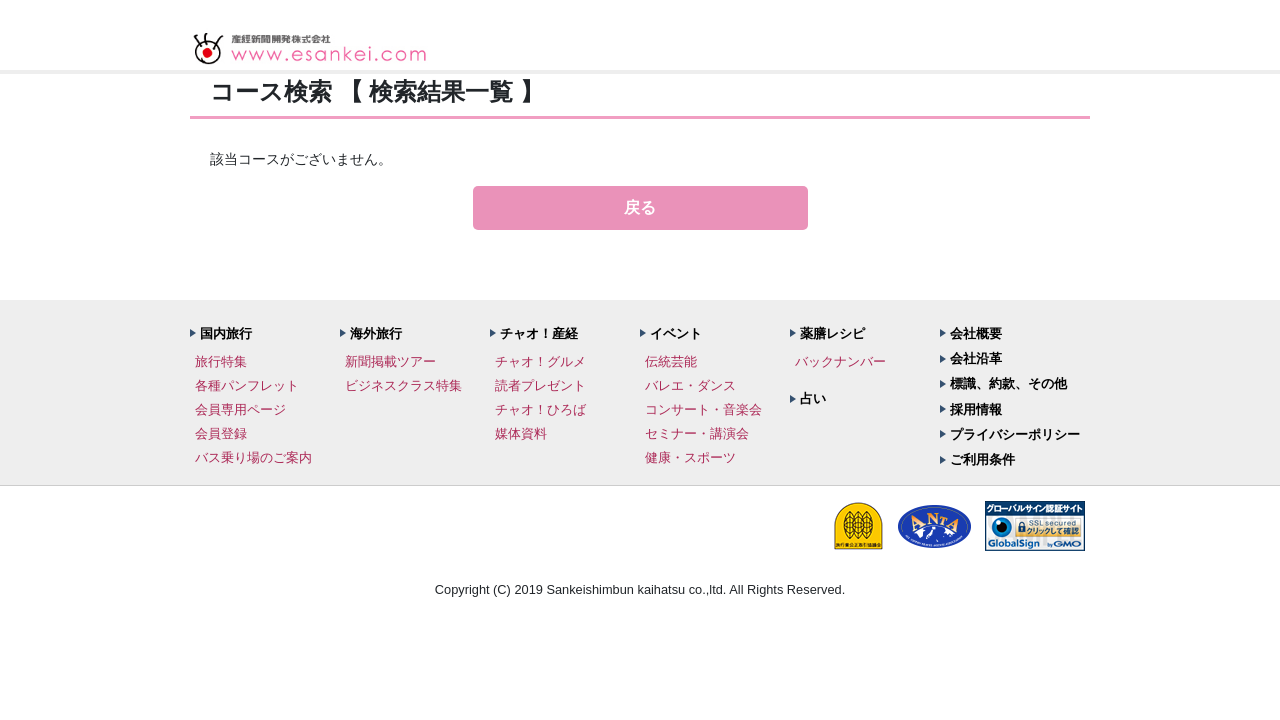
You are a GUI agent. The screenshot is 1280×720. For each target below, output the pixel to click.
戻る (640, 207)
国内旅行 (226, 333)
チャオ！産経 (539, 333)
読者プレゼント (540, 385)
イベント (676, 333)
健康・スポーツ (690, 457)
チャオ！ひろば (540, 409)
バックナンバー (840, 361)
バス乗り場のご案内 (253, 457)
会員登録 (221, 433)
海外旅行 (376, 333)
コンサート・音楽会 (703, 409)
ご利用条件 (982, 459)
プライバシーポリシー (1015, 434)
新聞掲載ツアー (390, 361)
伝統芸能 (671, 361)
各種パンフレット (247, 385)
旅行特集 (221, 361)
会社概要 (976, 333)
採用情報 (976, 409)
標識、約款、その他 (1008, 383)
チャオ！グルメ (540, 361)
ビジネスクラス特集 (403, 385)
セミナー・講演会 (697, 433)
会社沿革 (976, 358)
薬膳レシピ (832, 333)
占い (813, 398)
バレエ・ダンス (690, 385)
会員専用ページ (240, 409)
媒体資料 (521, 433)
